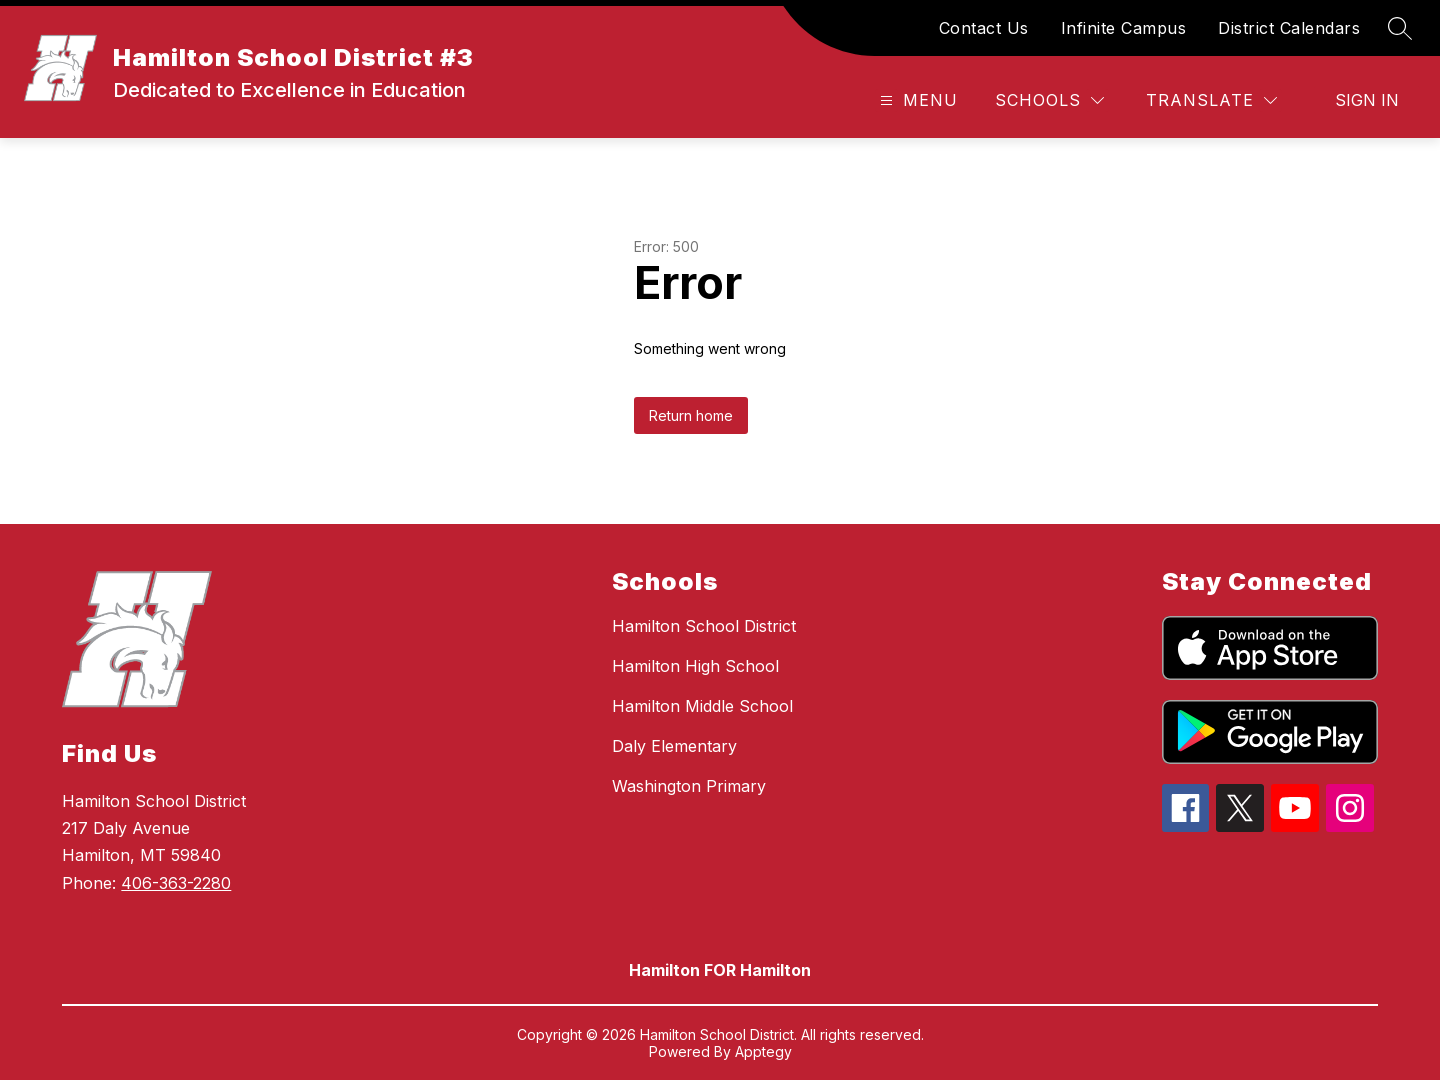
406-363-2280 (176, 883)
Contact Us (984, 28)
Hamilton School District (704, 626)
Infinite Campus (1124, 28)
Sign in (1367, 100)
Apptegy (763, 1051)
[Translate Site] (1211, 100)
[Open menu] (916, 100)
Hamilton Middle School (702, 706)
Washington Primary (689, 786)
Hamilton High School (695, 666)
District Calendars (1289, 28)
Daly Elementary (674, 746)
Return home (691, 415)
